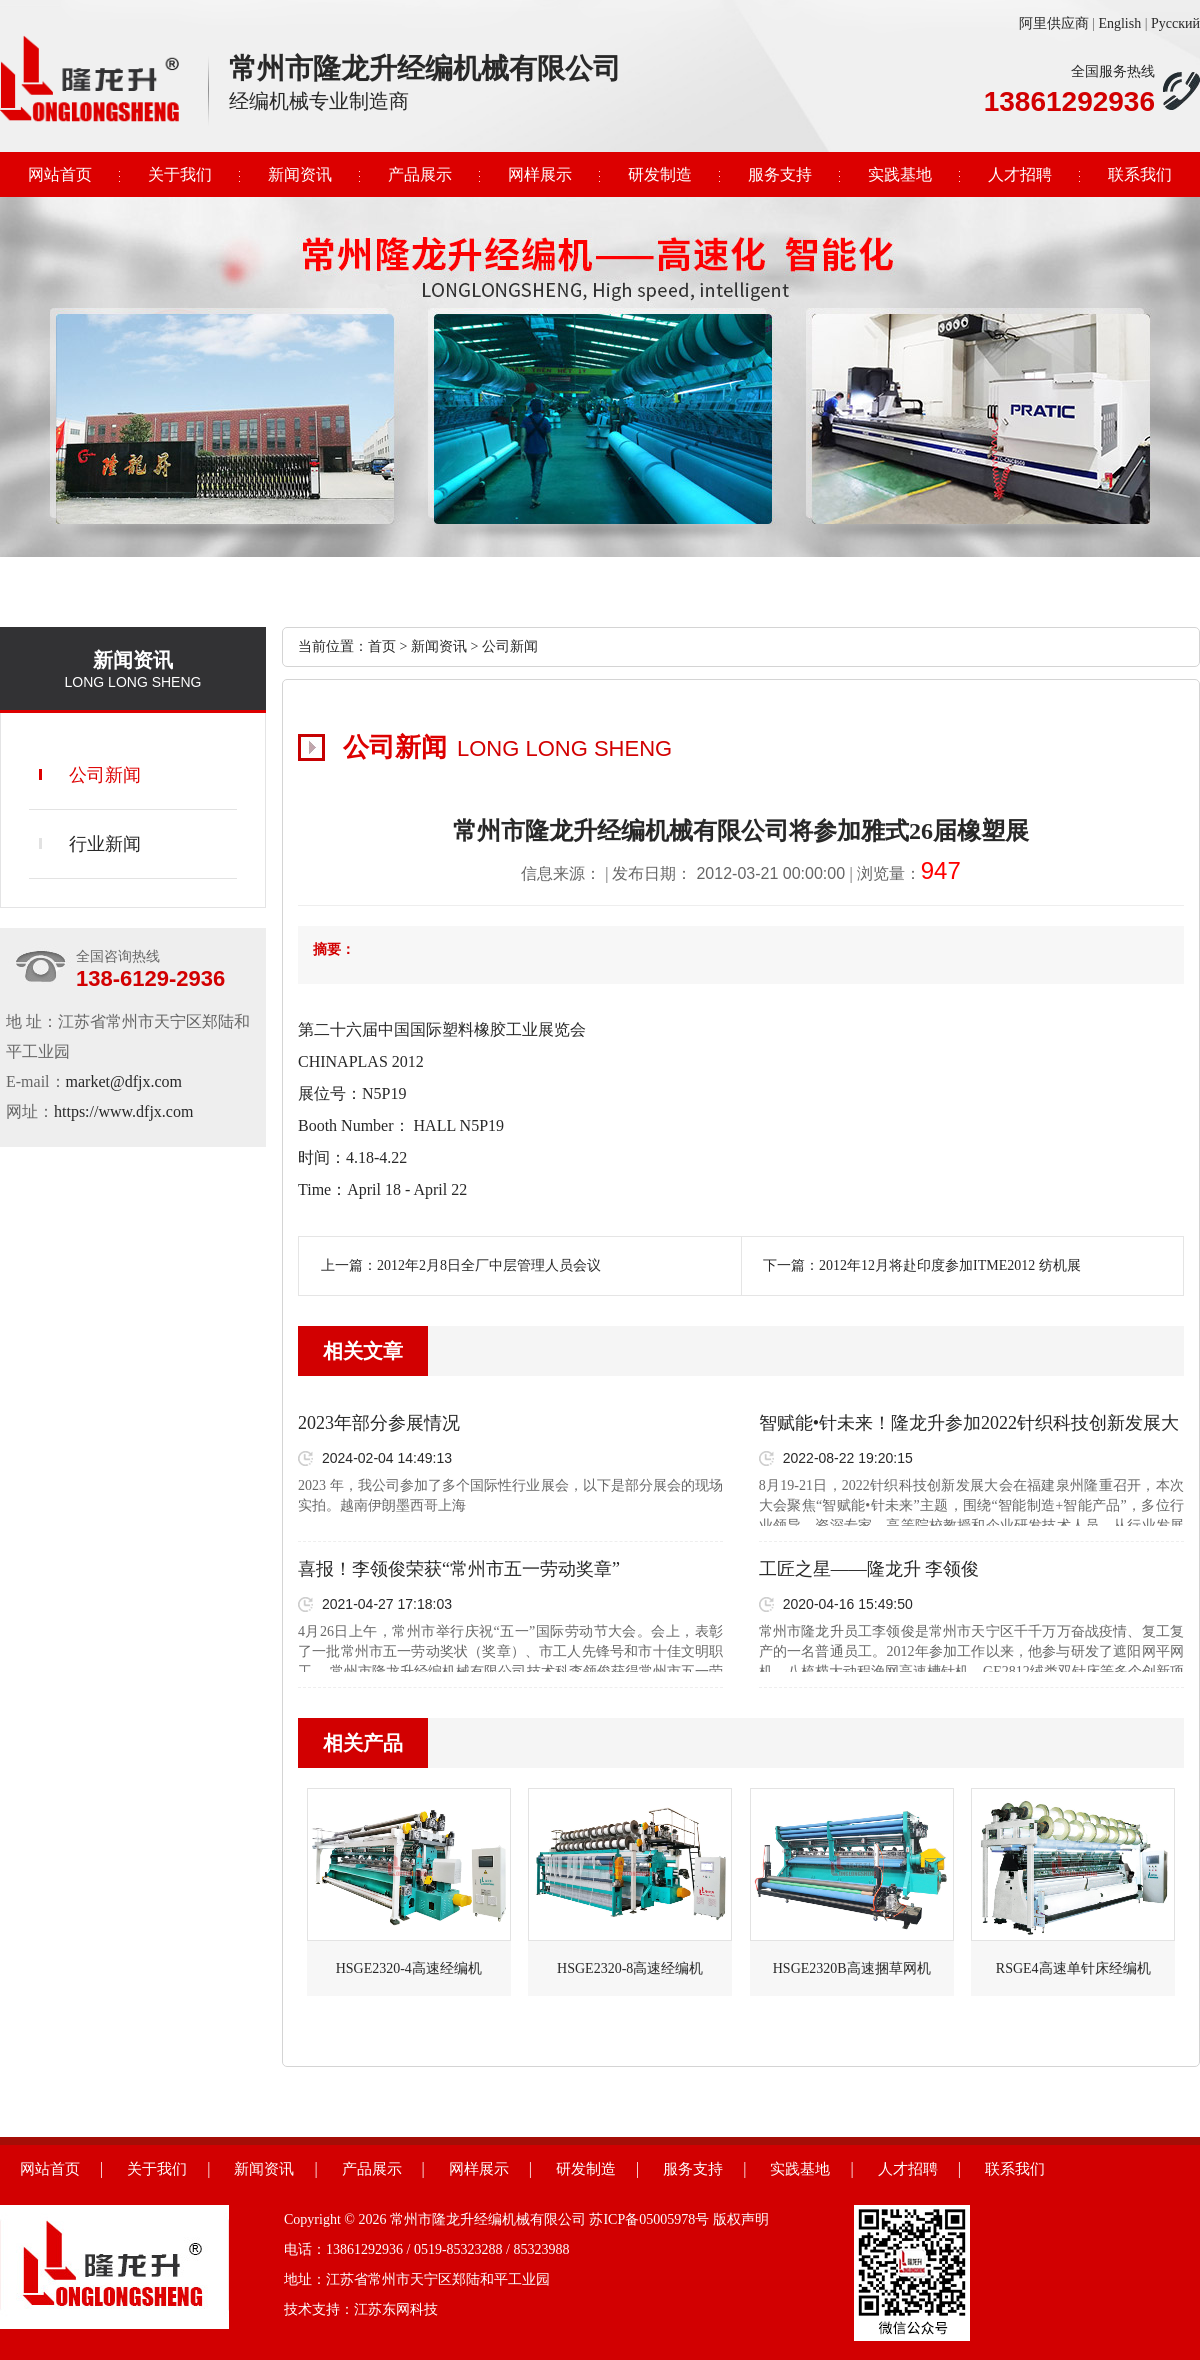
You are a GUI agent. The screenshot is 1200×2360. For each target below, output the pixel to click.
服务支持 (780, 174)
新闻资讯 (300, 174)
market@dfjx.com (124, 1081)
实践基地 (900, 174)
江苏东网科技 (396, 2309)
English (1119, 23)
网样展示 (540, 174)
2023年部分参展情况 (379, 1423)
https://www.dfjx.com (123, 1111)
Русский (1175, 23)
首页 (382, 646)
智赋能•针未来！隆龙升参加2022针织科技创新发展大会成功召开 (969, 1424)
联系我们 (1140, 174)
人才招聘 (1020, 174)
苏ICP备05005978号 (649, 2219)
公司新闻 (105, 775)
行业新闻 (105, 844)
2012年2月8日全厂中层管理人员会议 (489, 1265)
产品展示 (420, 174)
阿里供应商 (1054, 23)
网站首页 (60, 174)
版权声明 (741, 2219)
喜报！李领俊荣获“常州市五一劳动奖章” (459, 1569)
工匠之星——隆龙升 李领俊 (869, 1569)
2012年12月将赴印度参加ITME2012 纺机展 (950, 1265)
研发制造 (660, 174)
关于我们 (180, 174)
